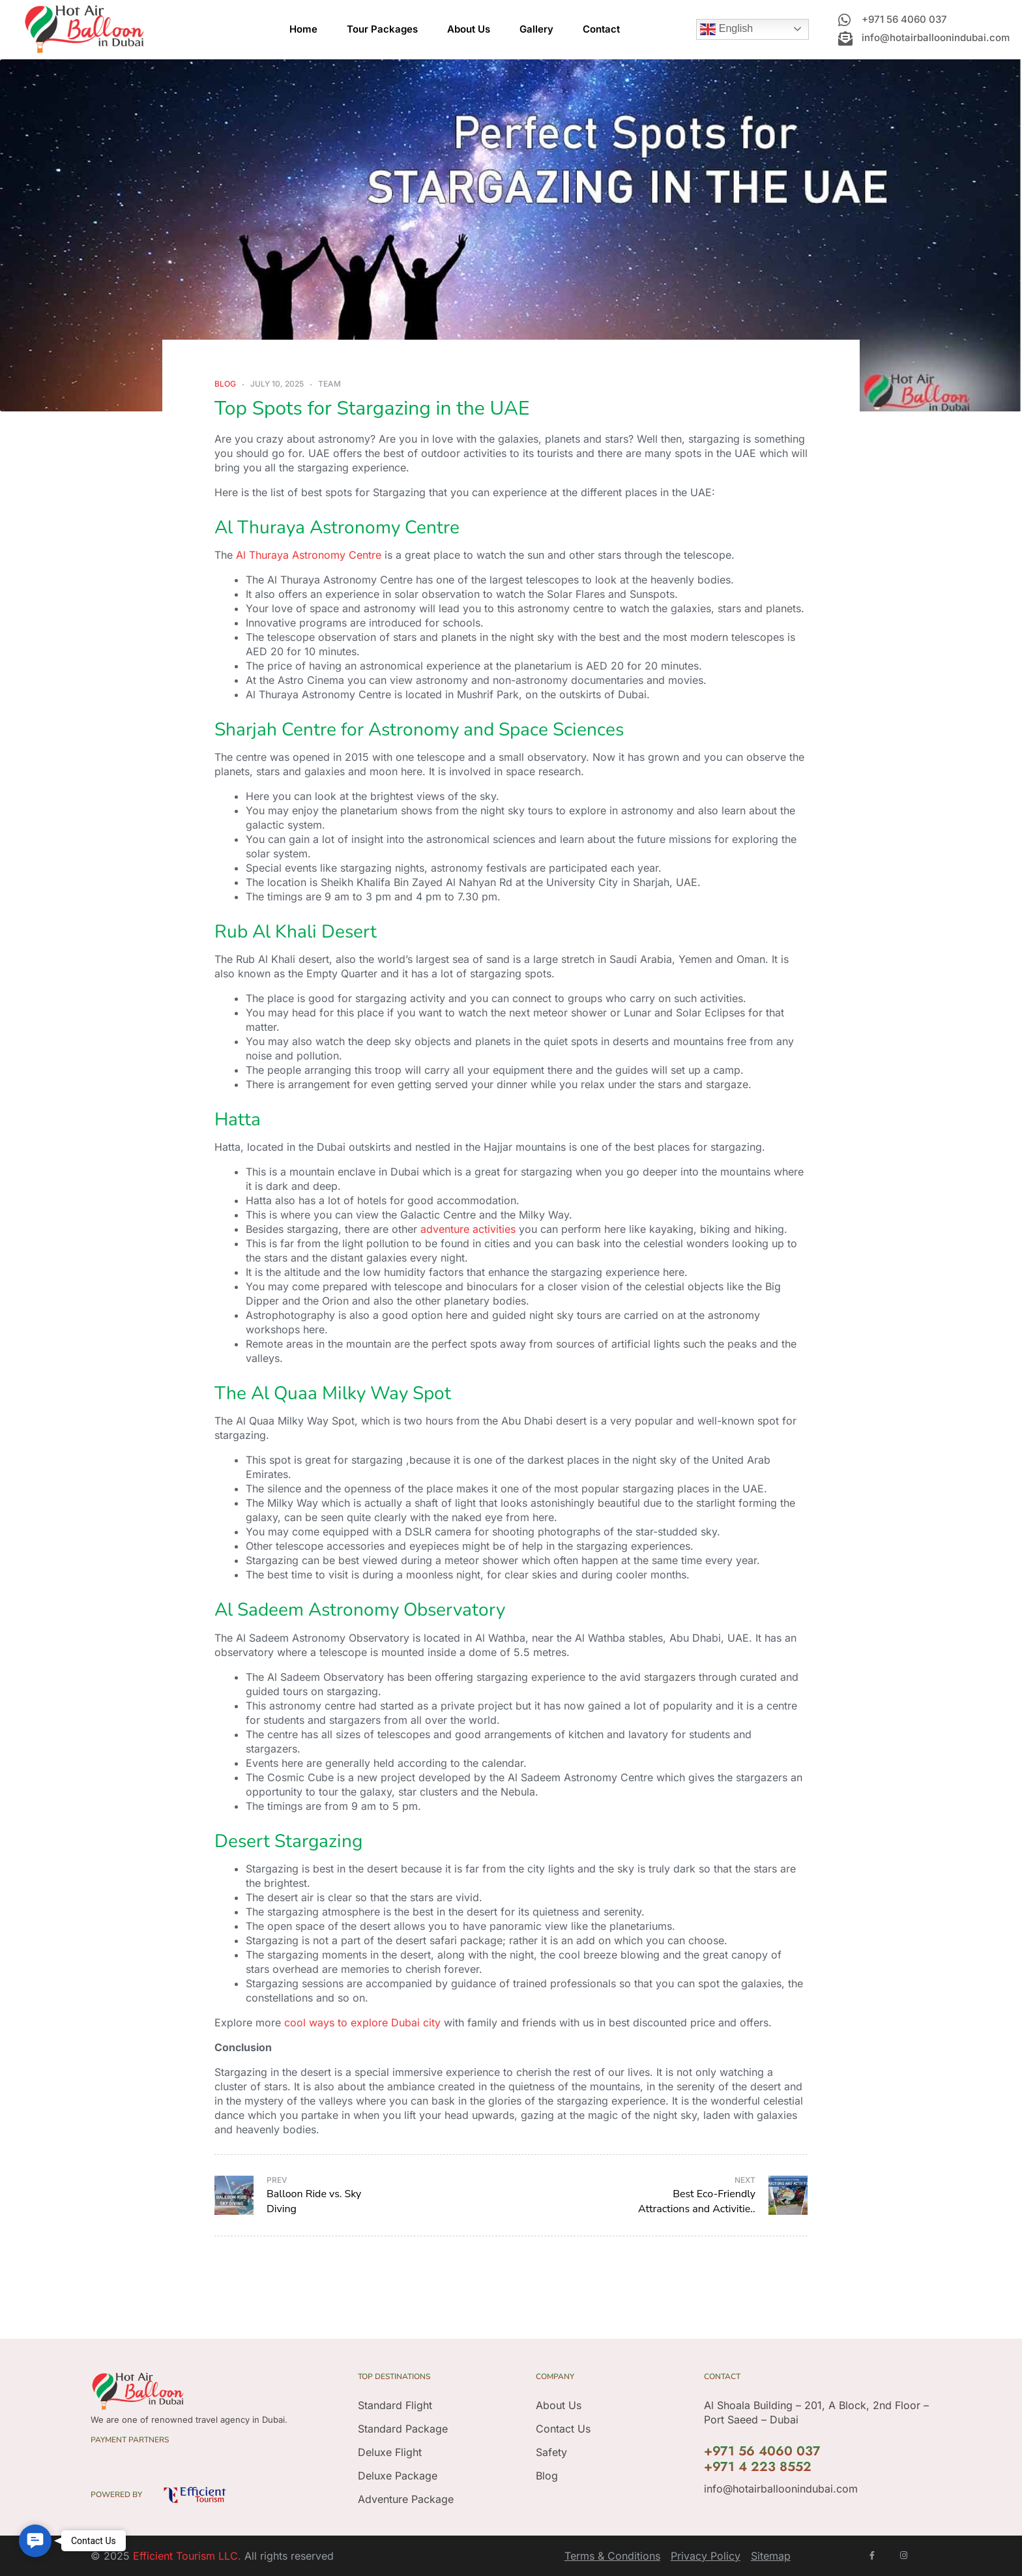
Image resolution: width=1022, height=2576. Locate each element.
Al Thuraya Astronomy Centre (308, 554)
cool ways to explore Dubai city (362, 2022)
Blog (225, 384)
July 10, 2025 (277, 384)
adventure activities (468, 1229)
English (726, 29)
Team (329, 384)
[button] (35, 2540)
